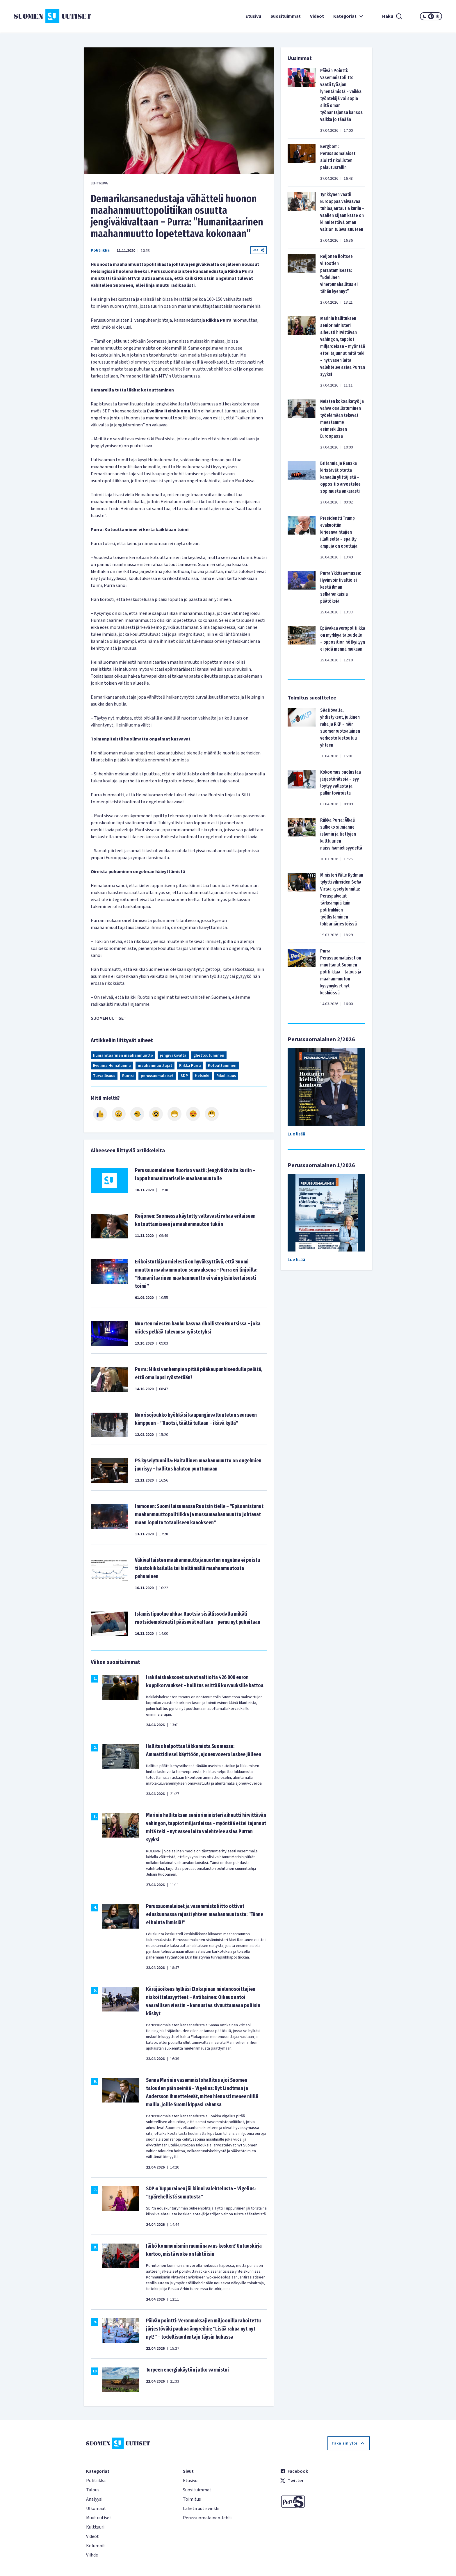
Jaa (258, 250)
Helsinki (202, 1076)
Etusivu (253, 16)
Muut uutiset (98, 2518)
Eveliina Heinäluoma (112, 1066)
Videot (317, 16)
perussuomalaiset (157, 1076)
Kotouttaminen (222, 1066)
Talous (92, 2490)
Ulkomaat (96, 2508)
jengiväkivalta (173, 1055)
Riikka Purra (190, 1066)
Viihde (92, 2555)
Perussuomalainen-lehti (207, 2518)
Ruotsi (128, 1076)
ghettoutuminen (208, 1055)
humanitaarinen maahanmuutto (123, 1055)
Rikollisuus (226, 1076)
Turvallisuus (104, 1076)
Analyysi (94, 2499)
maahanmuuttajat (155, 1066)
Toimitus (192, 2499)
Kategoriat (349, 16)
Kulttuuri (95, 2527)
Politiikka (100, 250)
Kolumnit (95, 2546)
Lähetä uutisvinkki (201, 2508)
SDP (184, 1076)
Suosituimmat (285, 16)
